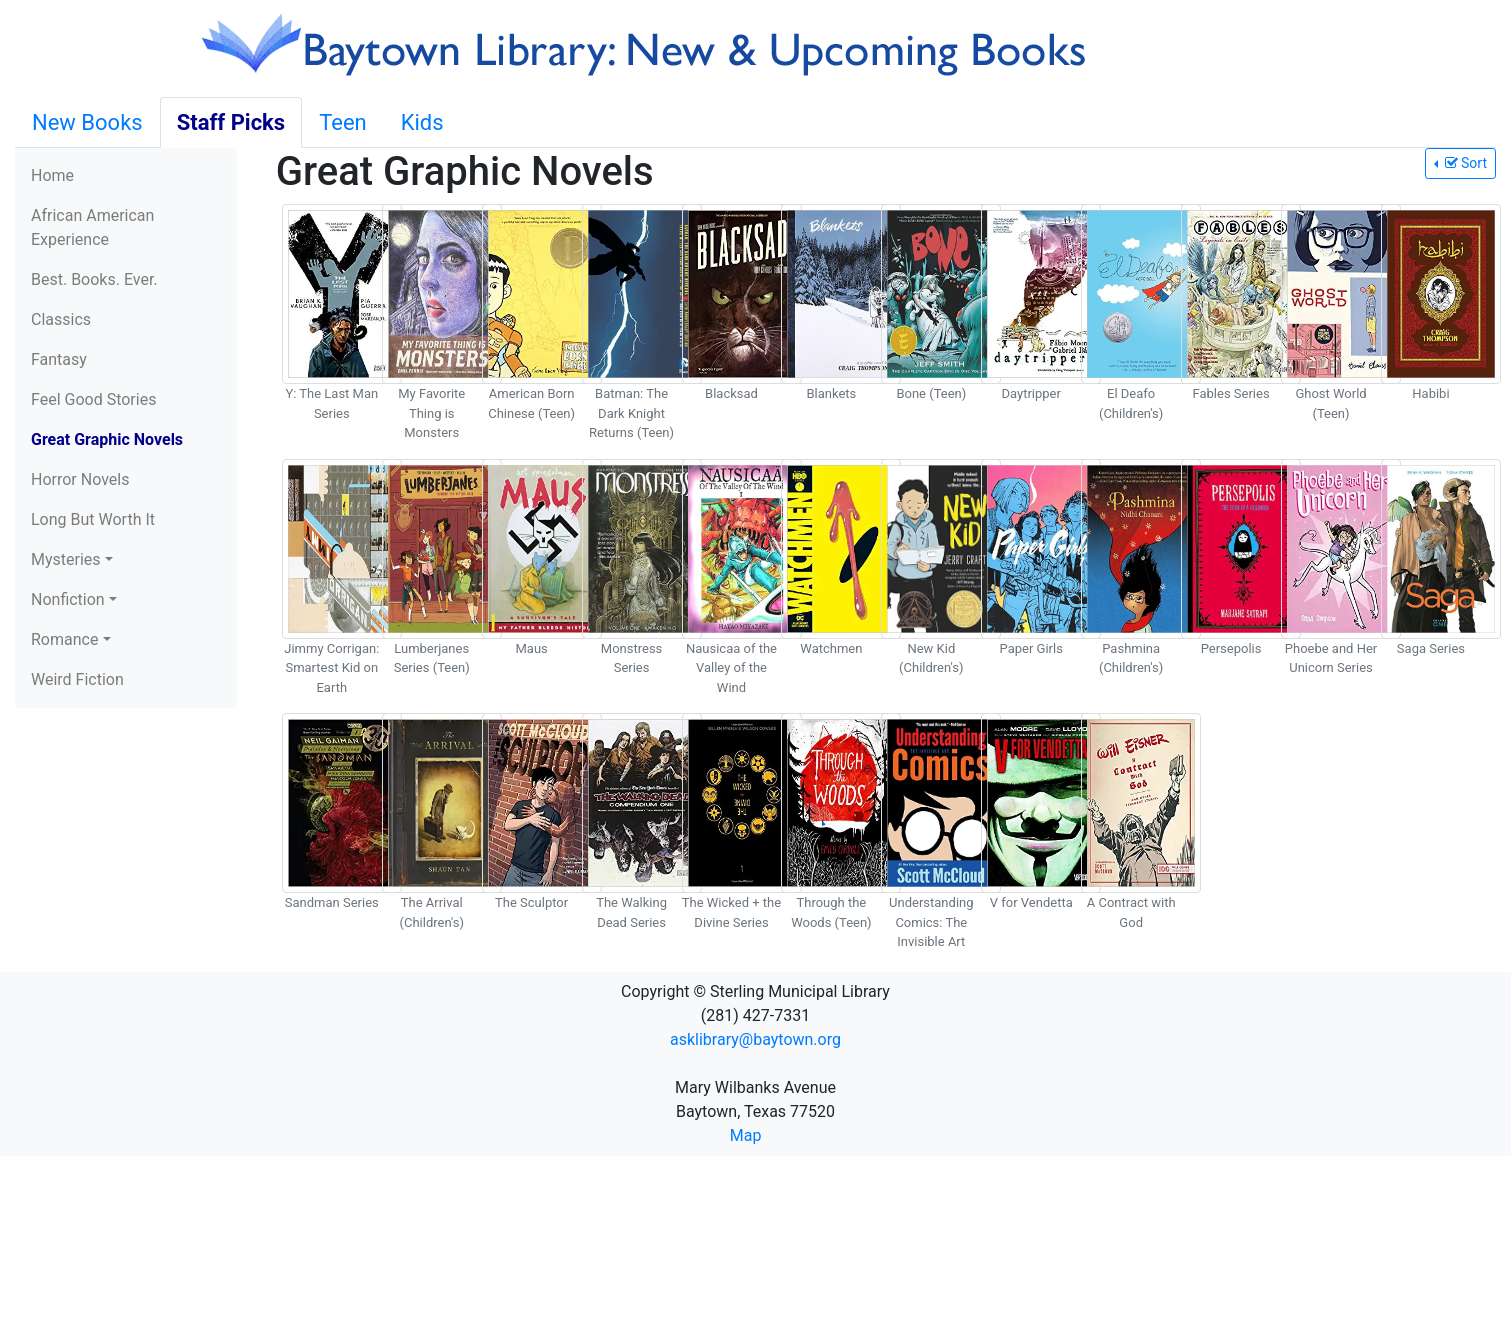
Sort (1464, 163)
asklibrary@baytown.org (755, 1039)
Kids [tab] (422, 122)
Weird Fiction (77, 679)
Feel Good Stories (93, 399)
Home (52, 175)
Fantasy (59, 359)
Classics (61, 319)
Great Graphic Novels (107, 439)
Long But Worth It (93, 519)
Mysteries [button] (66, 559)
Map (746, 1135)
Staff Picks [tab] (231, 122)
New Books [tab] (87, 122)
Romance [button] (64, 639)
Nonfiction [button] (68, 599)
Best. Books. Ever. (94, 279)
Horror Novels (80, 479)
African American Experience (92, 227)
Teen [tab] (343, 122)
